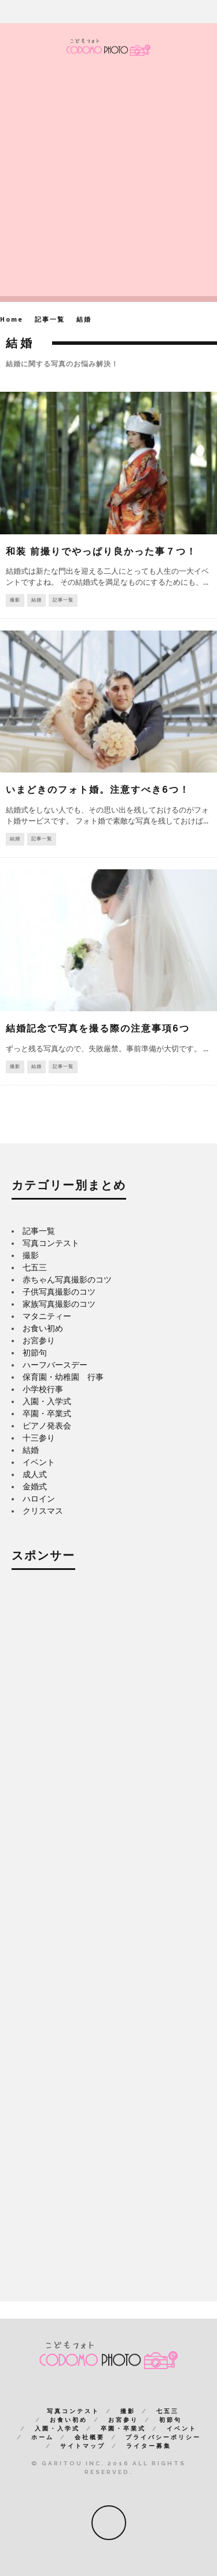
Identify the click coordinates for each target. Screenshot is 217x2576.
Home (11, 319)
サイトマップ (82, 2446)
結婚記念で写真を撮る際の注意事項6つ (98, 1028)
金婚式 (35, 1486)
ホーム (42, 2437)
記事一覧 (63, 600)
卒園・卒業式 (47, 1413)
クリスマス (43, 1510)
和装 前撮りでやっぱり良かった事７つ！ (101, 551)
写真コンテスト (51, 1243)
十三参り (39, 1437)
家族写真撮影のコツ (59, 1304)
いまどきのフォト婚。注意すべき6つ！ (98, 789)
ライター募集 (148, 2446)
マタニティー (47, 1316)
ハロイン (39, 1498)
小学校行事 (43, 1389)
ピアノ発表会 (47, 1425)
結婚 (36, 600)
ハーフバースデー (55, 1364)
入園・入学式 (47, 1401)
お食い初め (43, 1328)
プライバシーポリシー (163, 2437)
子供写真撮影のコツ (59, 1291)
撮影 (15, 600)
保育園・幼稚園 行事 (63, 1377)
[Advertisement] (108, 187)
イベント (39, 1462)
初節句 (35, 1352)
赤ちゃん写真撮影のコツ (67, 1279)
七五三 (35, 1267)
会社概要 (90, 2437)
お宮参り (39, 1340)
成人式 (35, 1474)
